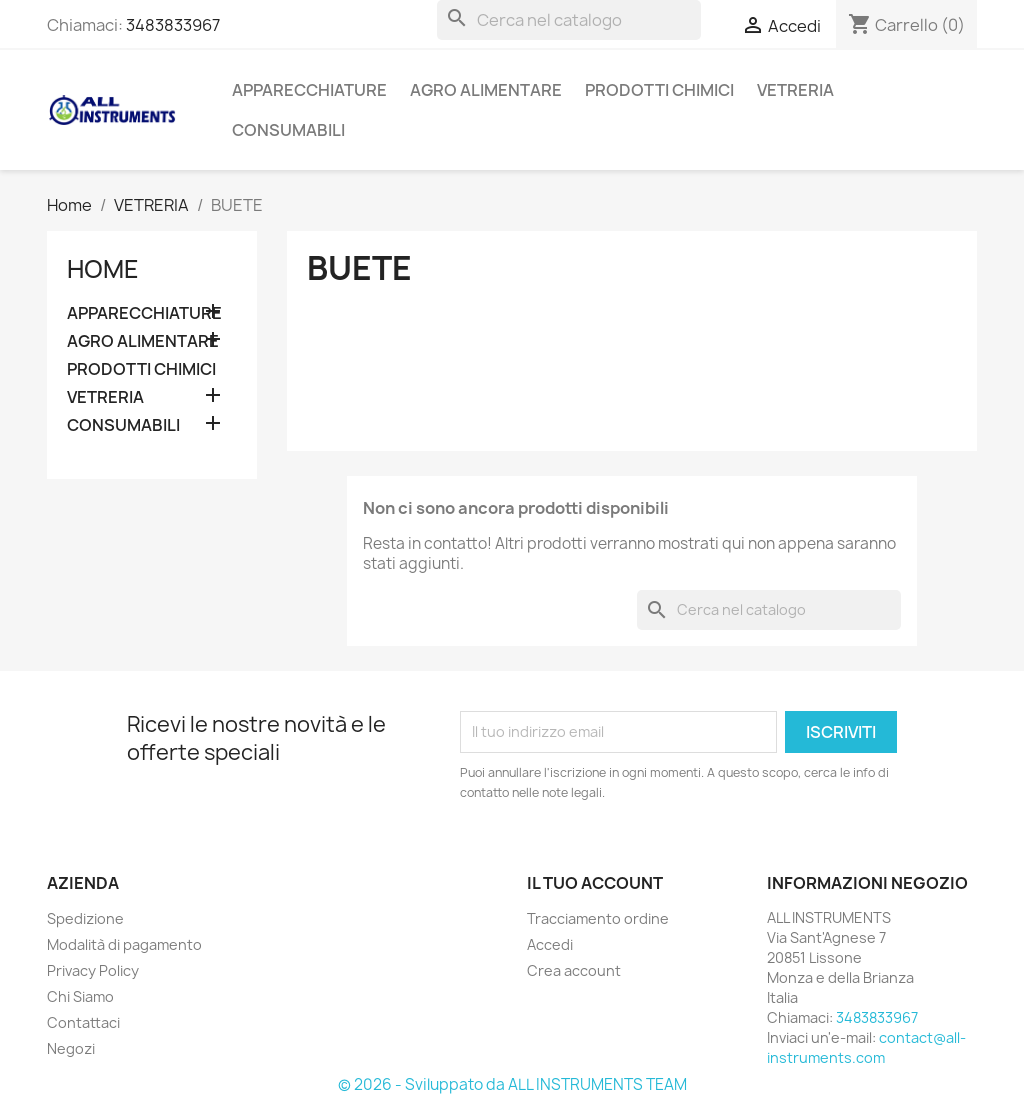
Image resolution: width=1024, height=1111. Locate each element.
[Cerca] (569, 20)
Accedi (550, 944)
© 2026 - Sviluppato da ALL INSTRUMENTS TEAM (512, 1084)
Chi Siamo (80, 996)
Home (103, 269)
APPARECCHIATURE (309, 90)
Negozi (71, 1048)
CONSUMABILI (288, 130)
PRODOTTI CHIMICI (659, 90)
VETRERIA (795, 90)
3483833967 (173, 25)
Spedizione (85, 918)
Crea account (574, 970)
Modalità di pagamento (124, 944)
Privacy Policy (93, 970)
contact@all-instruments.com (866, 1047)
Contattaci (83, 1022)
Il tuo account (595, 883)
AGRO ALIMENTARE (486, 90)
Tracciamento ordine (598, 918)
